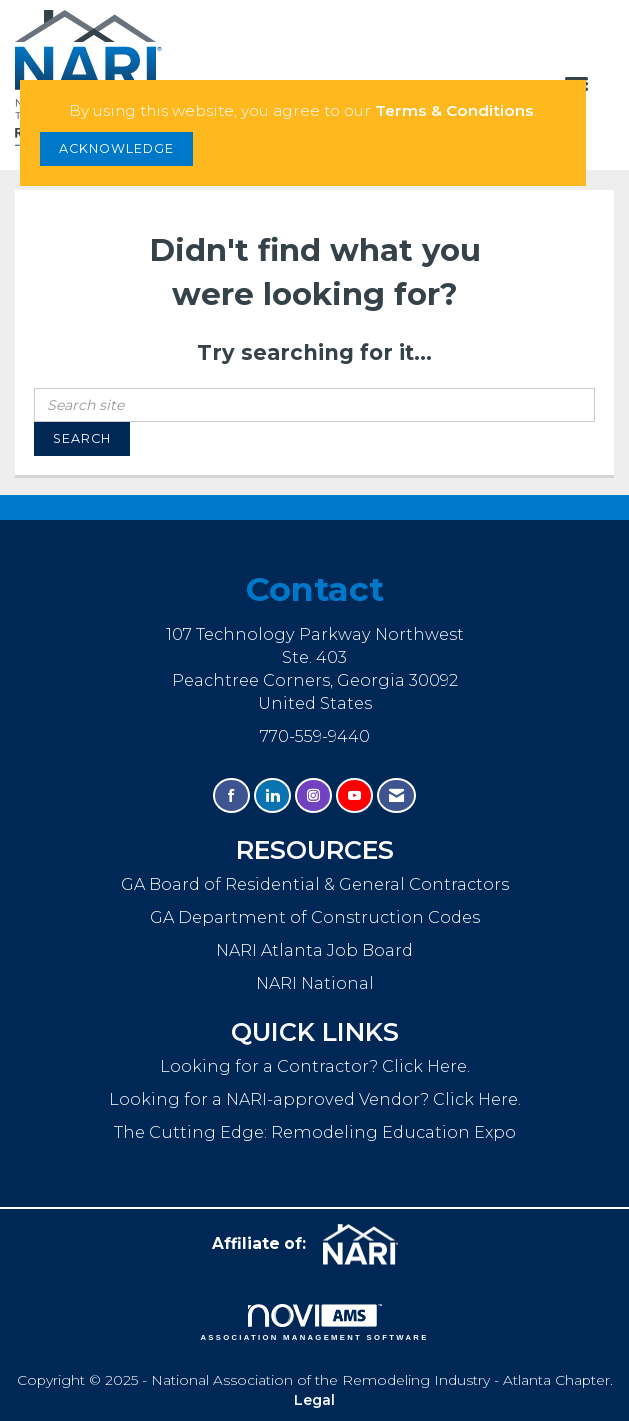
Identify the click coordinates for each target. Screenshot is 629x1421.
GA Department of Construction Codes (315, 917)
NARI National (315, 983)
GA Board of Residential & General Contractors (315, 884)
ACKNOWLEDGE (116, 148)
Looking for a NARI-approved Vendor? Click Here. (315, 1099)
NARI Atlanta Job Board (314, 950)
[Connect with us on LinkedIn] (272, 795)
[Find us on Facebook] (231, 795)
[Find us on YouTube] (354, 795)
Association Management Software (314, 1323)
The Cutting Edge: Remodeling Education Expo (315, 1132)
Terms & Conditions (454, 110)
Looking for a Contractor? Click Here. (315, 1066)
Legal (314, 1400)
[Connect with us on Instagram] (313, 795)
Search (82, 438)
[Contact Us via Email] (396, 795)
